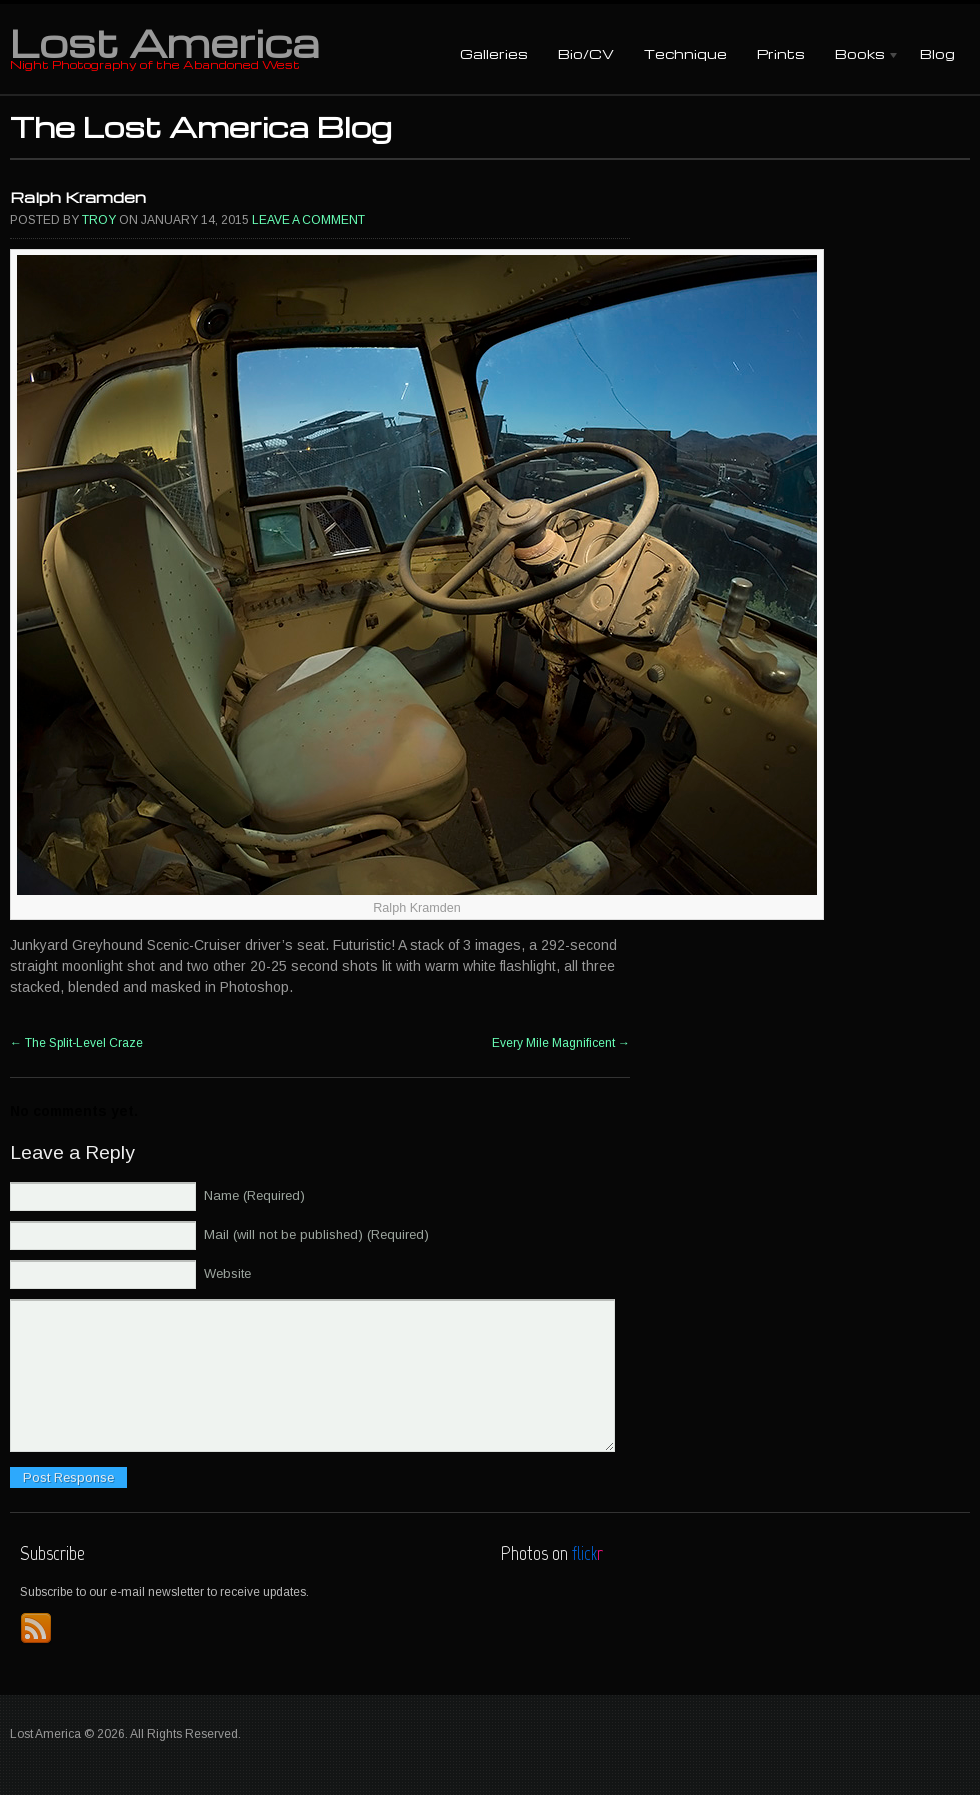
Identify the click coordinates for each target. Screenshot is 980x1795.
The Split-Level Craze (76, 1043)
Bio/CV (586, 53)
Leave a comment (308, 220)
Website (227, 1273)
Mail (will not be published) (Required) (316, 1234)
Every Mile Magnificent (561, 1043)
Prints (781, 53)
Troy (99, 220)
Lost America (164, 42)
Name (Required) (254, 1195)
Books (860, 55)
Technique (685, 53)
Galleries (494, 53)
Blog (937, 53)
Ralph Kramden (78, 197)
